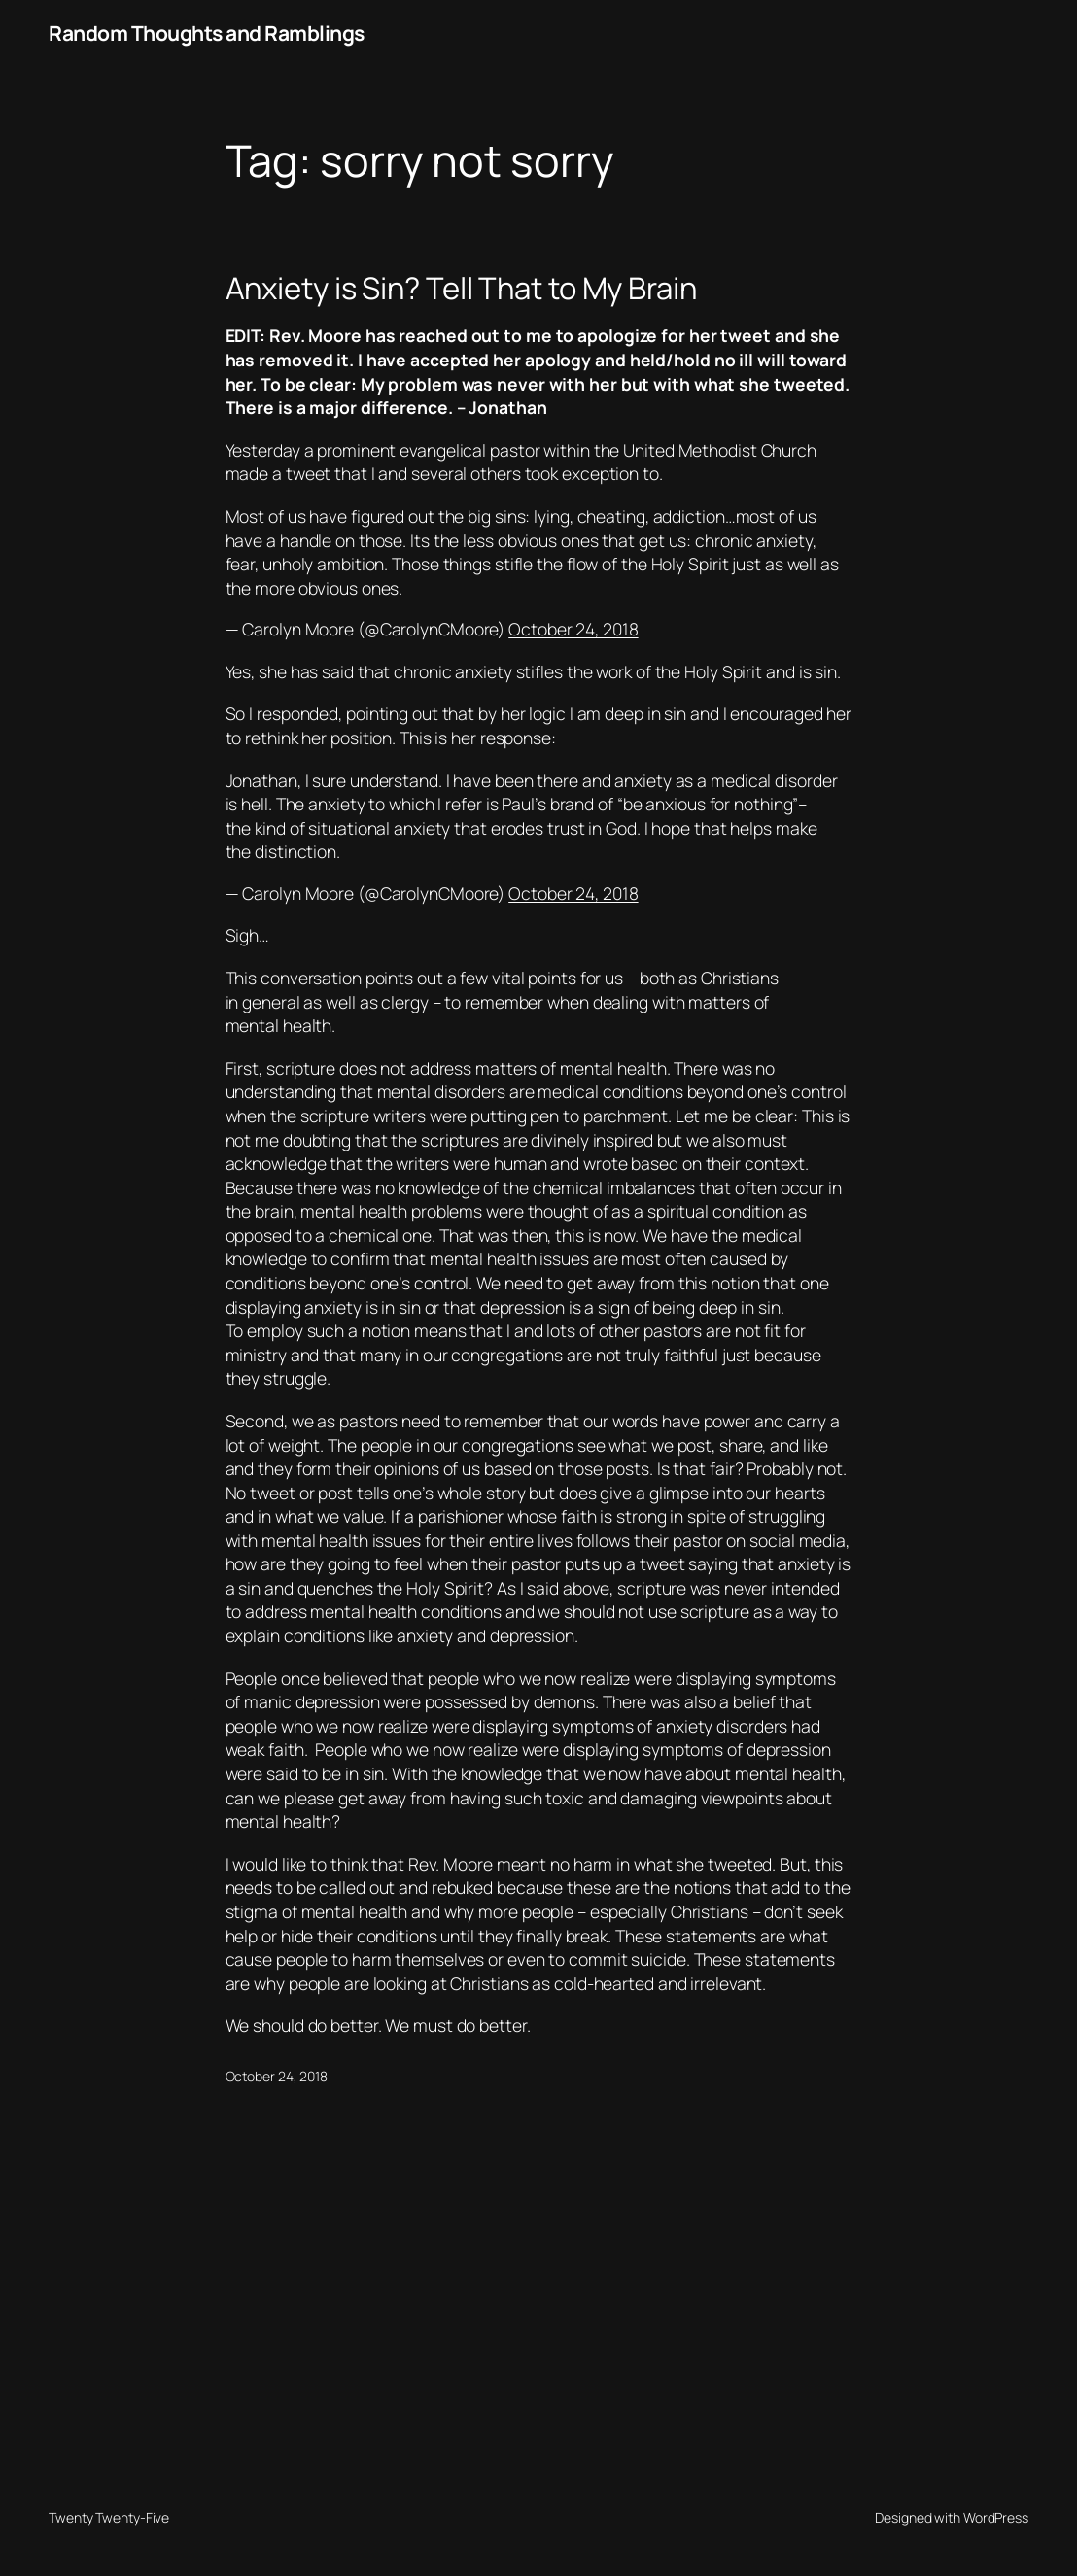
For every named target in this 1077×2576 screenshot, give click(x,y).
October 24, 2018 (573, 628)
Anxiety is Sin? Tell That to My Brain (461, 288)
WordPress (995, 2517)
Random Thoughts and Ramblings (207, 33)
